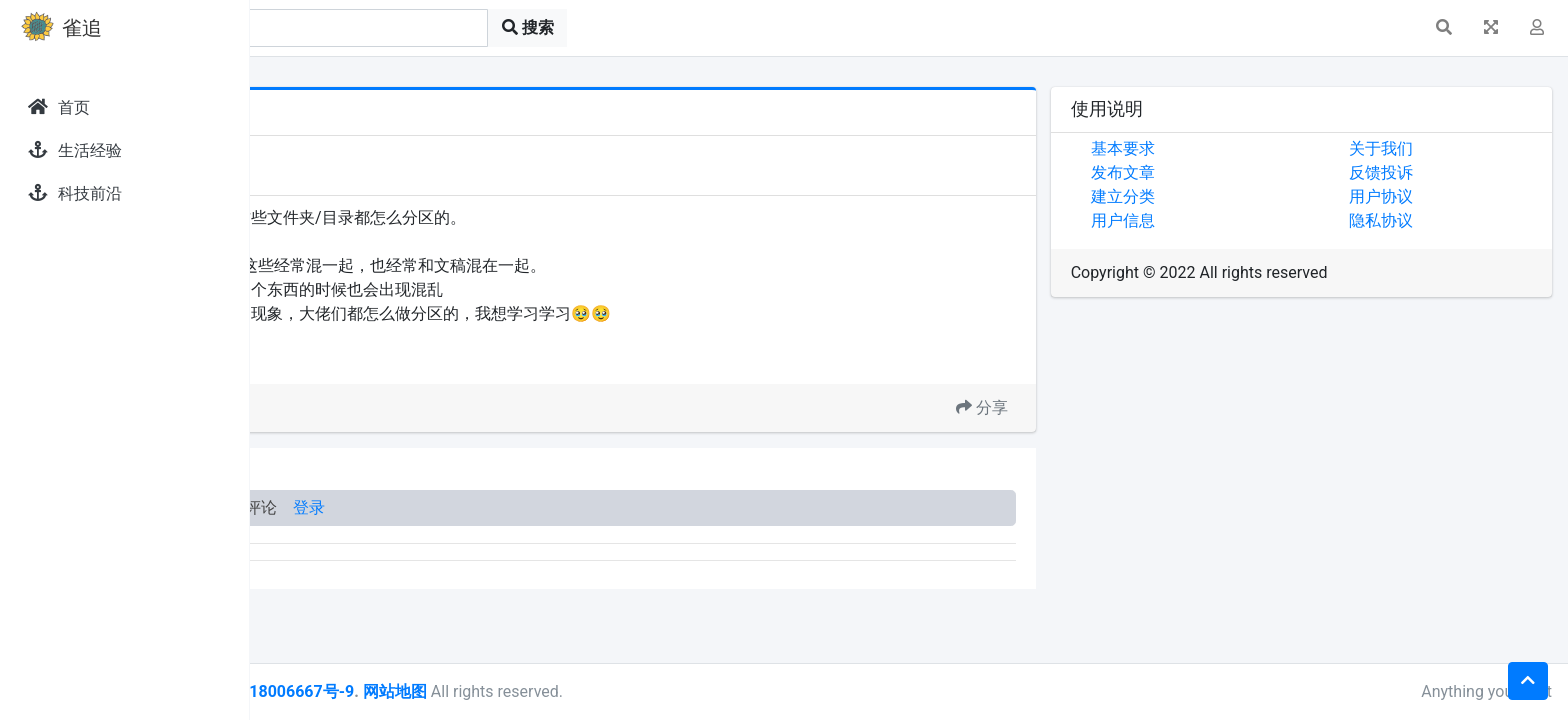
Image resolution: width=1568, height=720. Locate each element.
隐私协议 (1423, 220)
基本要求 (1206, 148)
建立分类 (1206, 196)
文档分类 (389, 359)
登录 (558, 507)
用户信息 (1206, 220)
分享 (1065, 407)
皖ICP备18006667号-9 (521, 691)
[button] (1444, 28)
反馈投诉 (1423, 172)
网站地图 (643, 691)
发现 (339, 152)
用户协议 (1423, 196)
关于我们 (1423, 148)
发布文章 (1206, 172)
